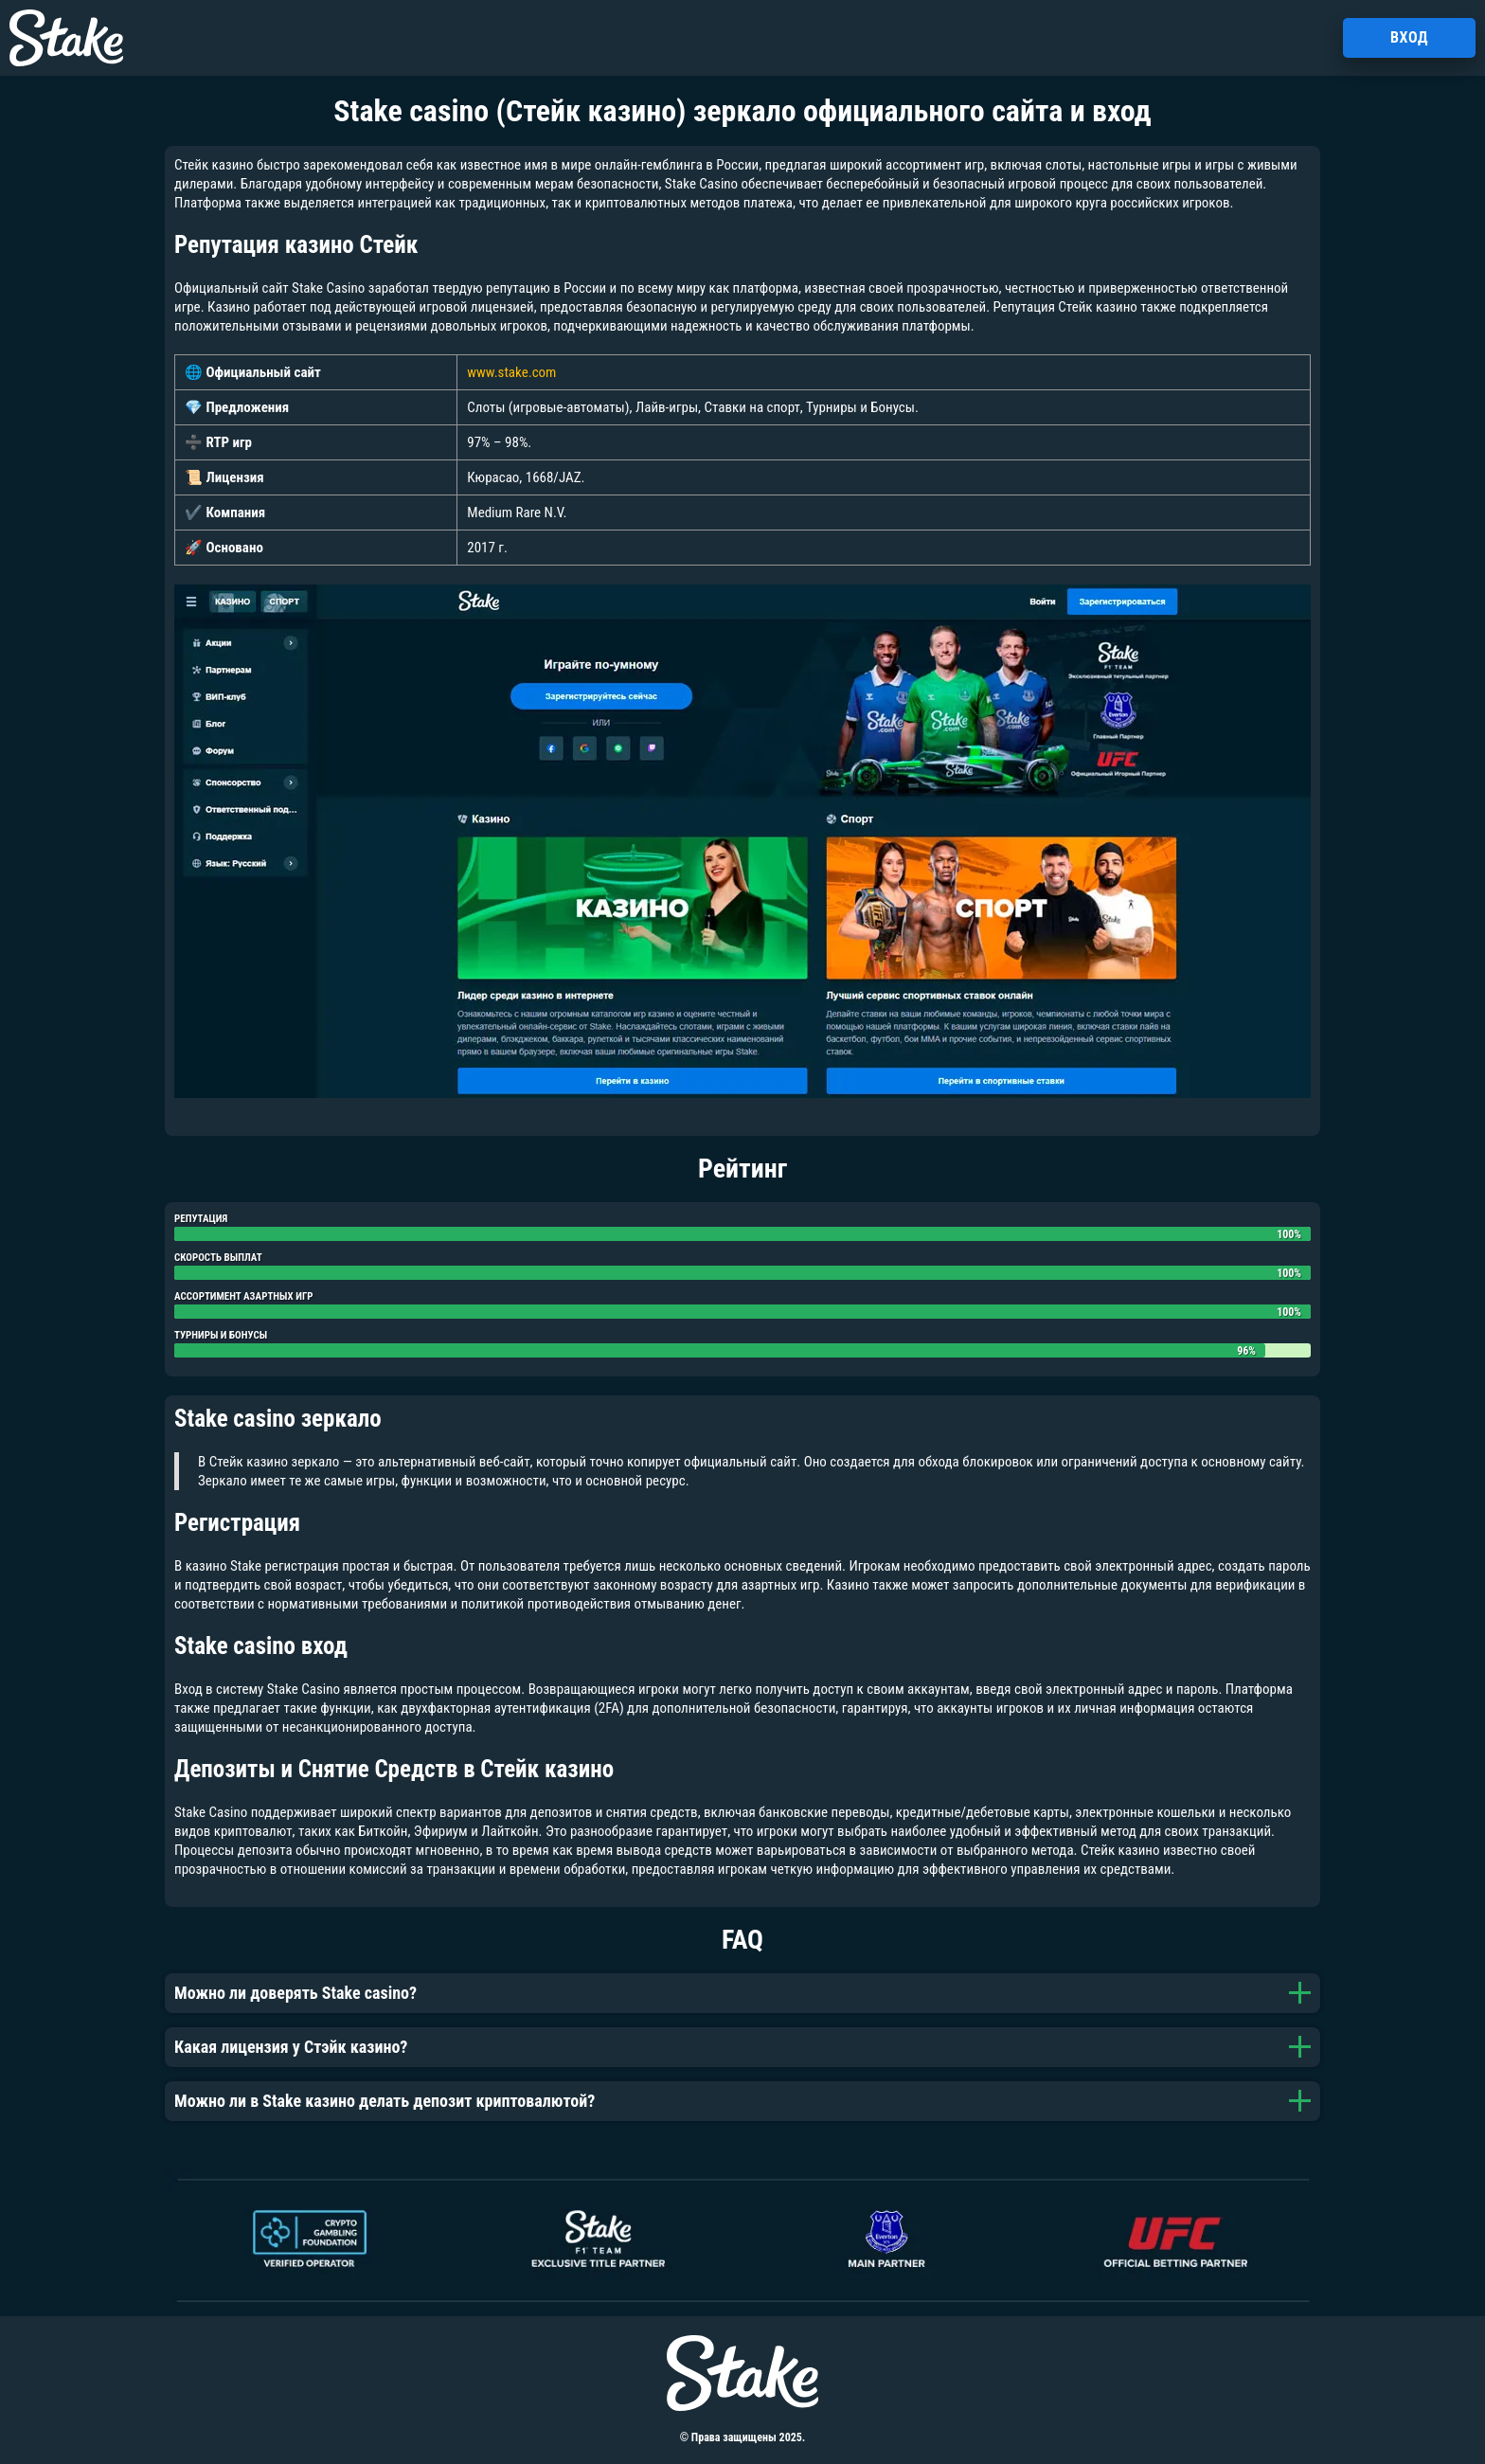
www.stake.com (511, 372)
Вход (1409, 37)
